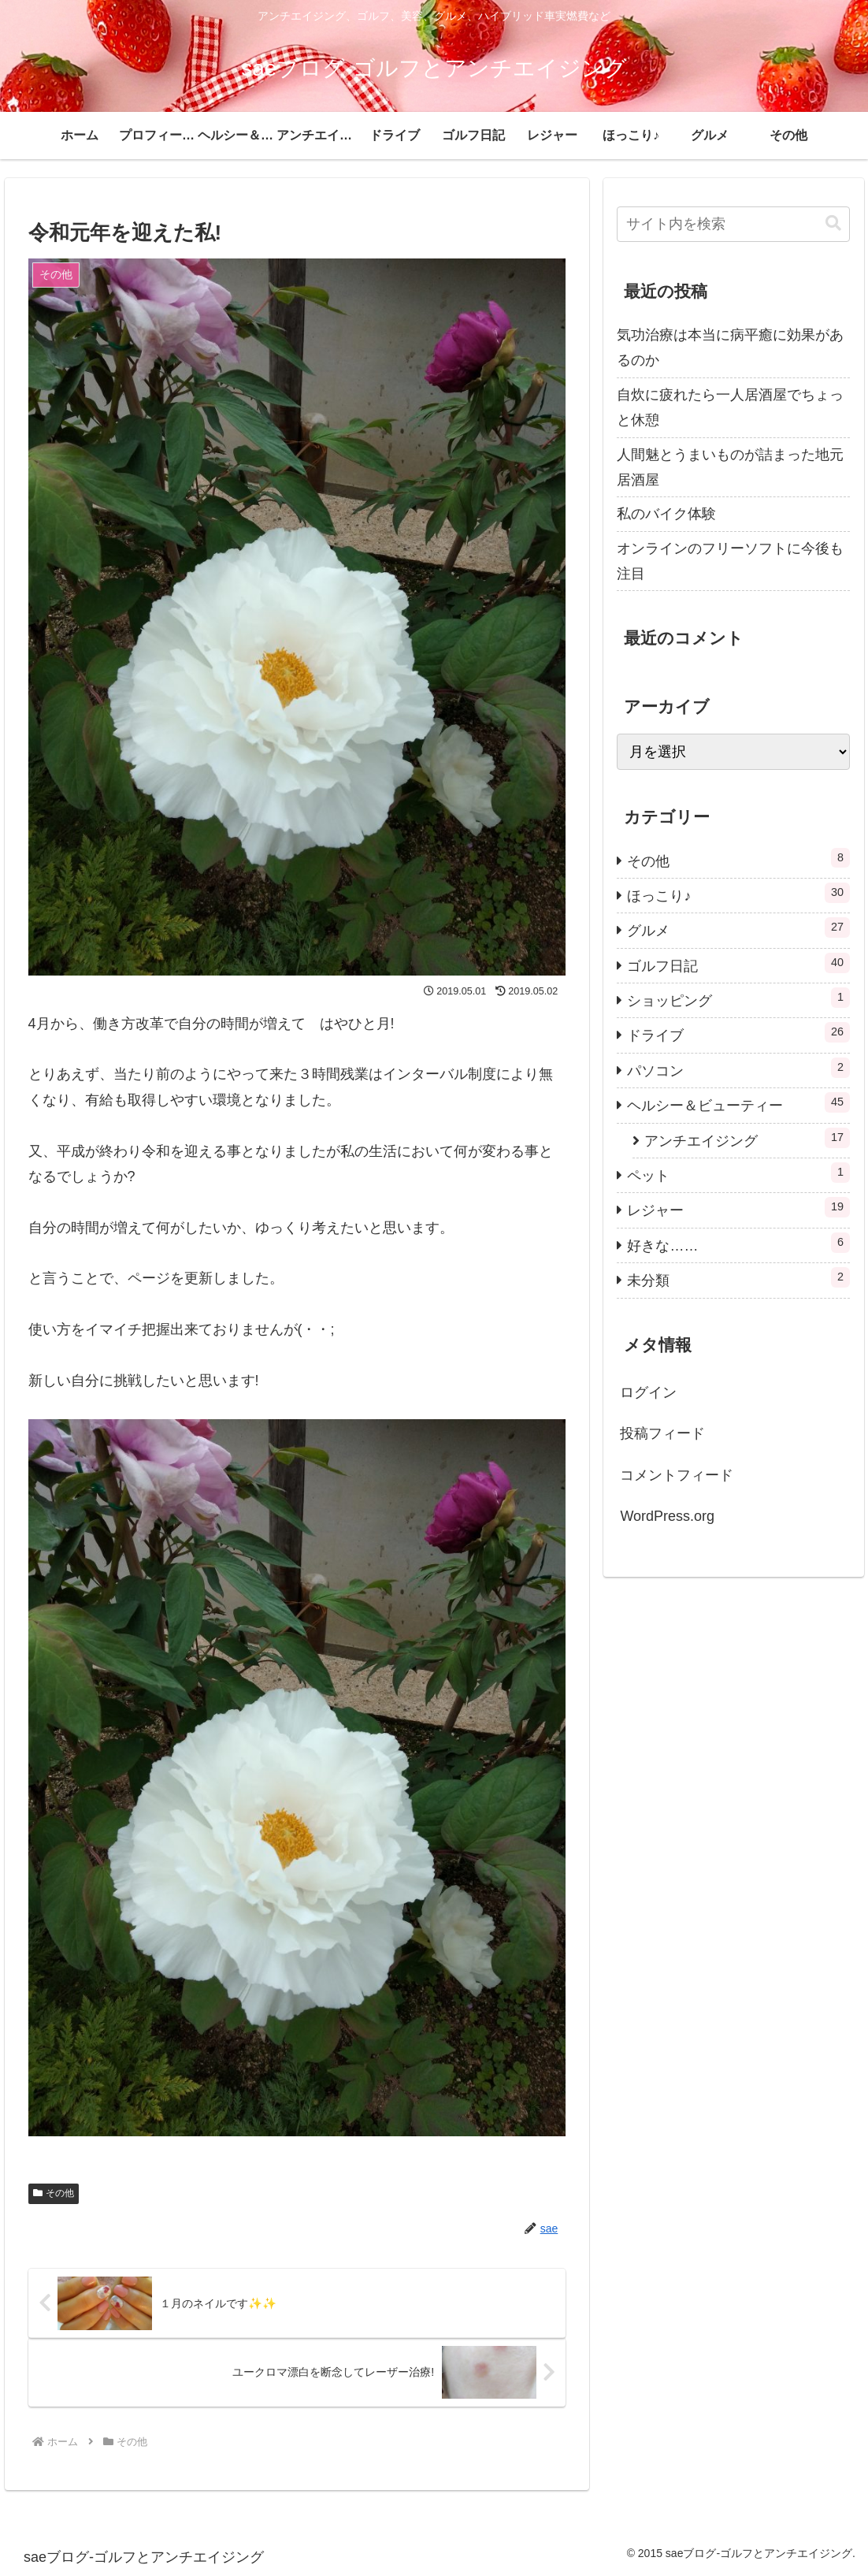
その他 (54, 2193)
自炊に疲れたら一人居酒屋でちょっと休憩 (730, 407)
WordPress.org (667, 1516)
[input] (733, 224)
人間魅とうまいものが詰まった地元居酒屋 (730, 467)
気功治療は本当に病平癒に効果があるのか (730, 347)
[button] (833, 223)
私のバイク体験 (666, 514)
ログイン (648, 1392)
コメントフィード (676, 1475)
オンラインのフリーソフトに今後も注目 (730, 561)
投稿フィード (662, 1433)
